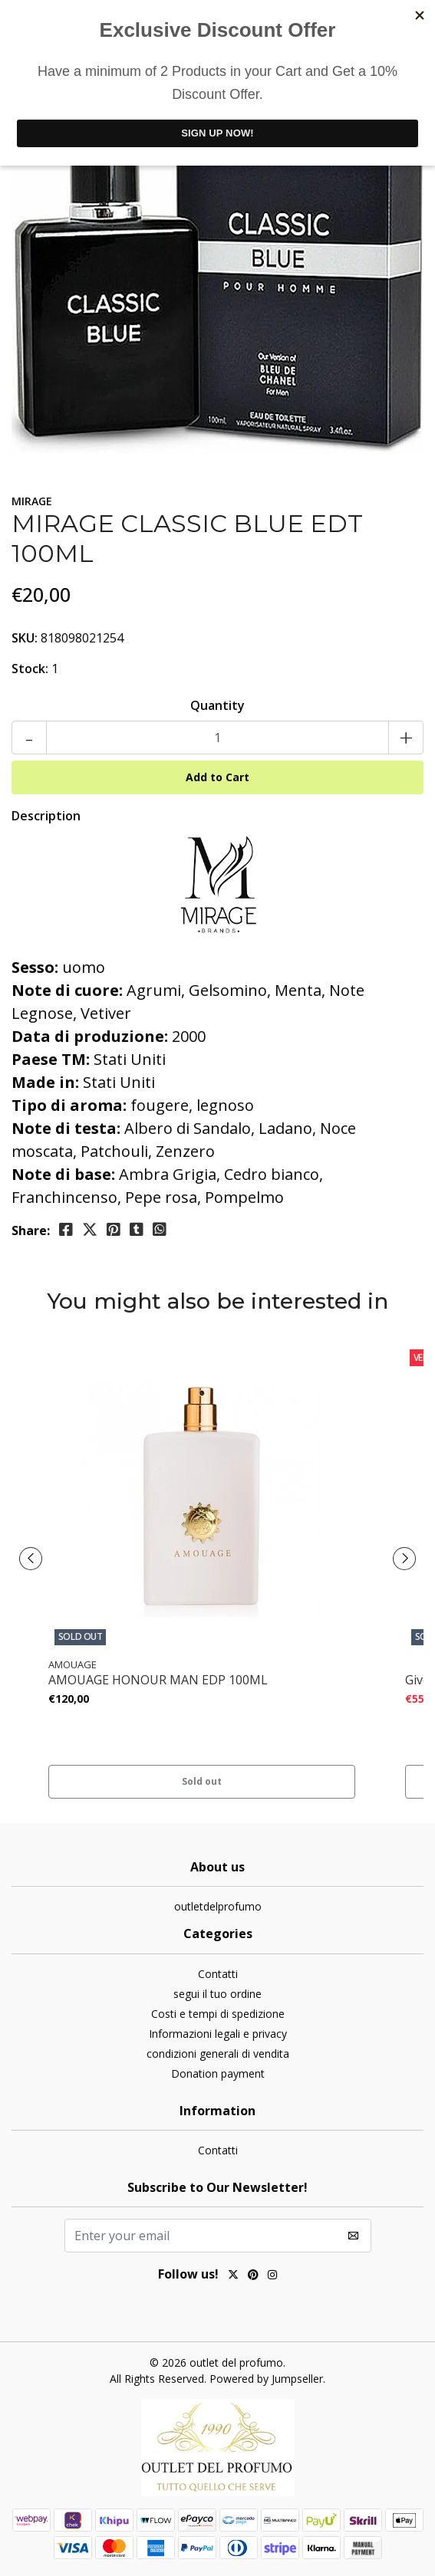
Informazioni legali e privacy (218, 2033)
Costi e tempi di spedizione (218, 2013)
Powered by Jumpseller (266, 2378)
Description (46, 815)
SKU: (25, 637)
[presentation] (30, 1558)
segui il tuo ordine (217, 1993)
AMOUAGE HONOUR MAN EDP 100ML (158, 1680)
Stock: (30, 668)
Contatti (218, 1974)
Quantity (217, 705)
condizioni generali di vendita (218, 2053)
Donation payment (218, 2073)
